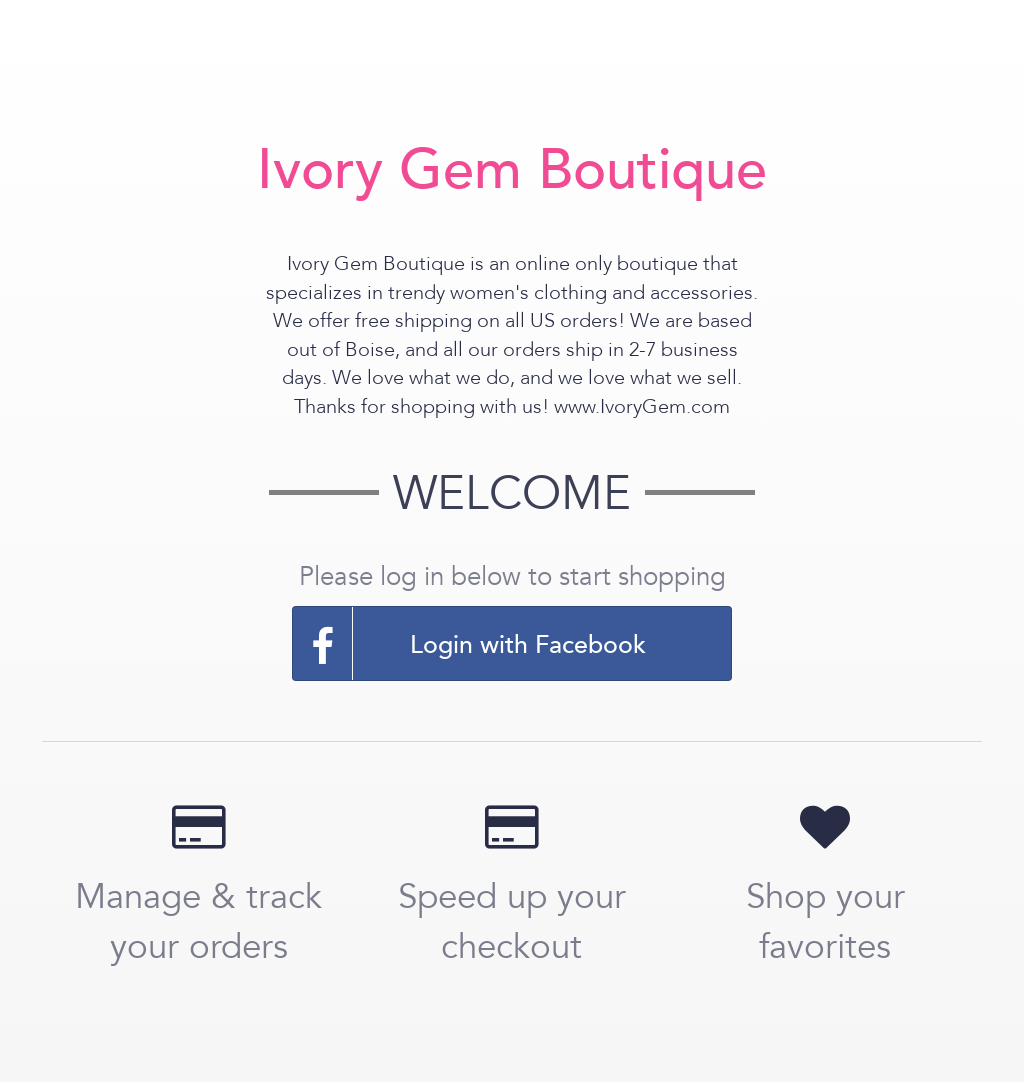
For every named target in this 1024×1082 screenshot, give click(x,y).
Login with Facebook (469, 643)
